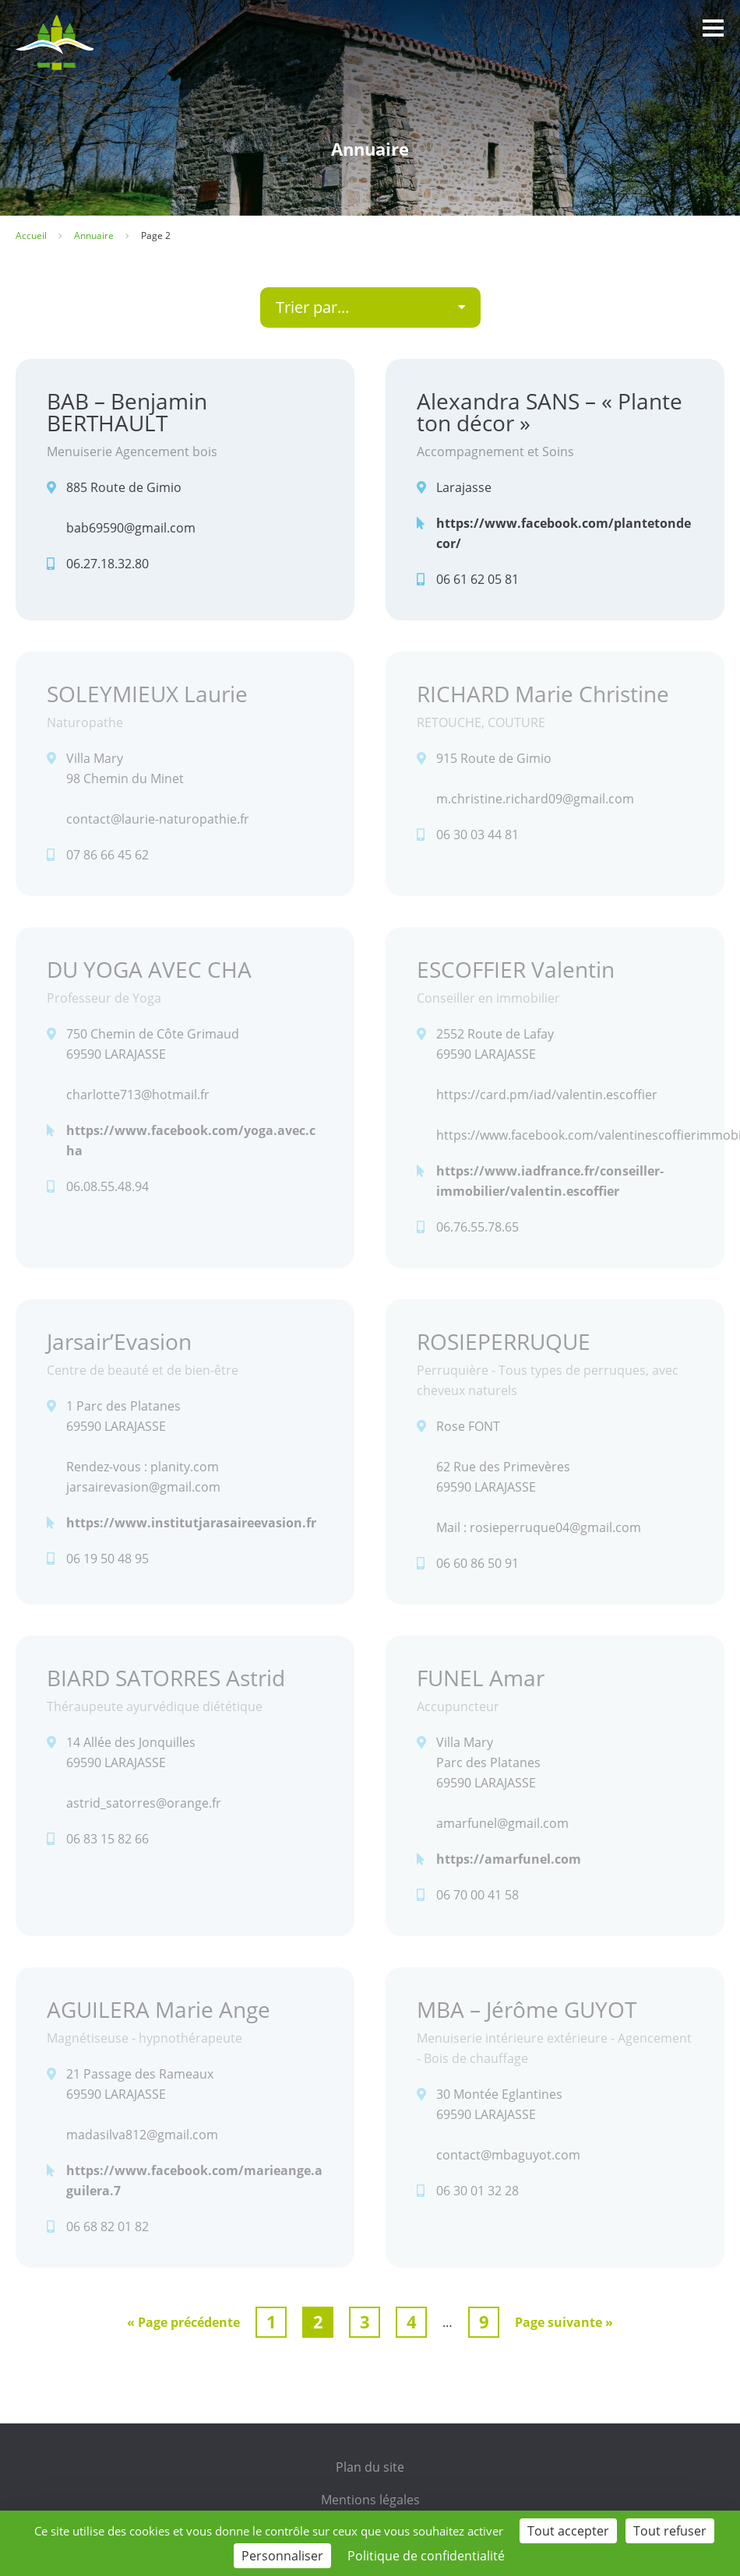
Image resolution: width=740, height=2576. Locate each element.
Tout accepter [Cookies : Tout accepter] (568, 2530)
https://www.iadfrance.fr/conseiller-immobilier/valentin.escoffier (550, 1181)
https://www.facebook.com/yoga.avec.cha (190, 1140)
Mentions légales (370, 2499)
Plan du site (370, 2467)
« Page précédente (183, 2322)
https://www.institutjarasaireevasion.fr (191, 1522)
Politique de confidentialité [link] (426, 2555)
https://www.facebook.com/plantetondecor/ (563, 533)
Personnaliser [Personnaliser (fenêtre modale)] (282, 2555)
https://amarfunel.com (508, 1859)
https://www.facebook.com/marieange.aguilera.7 (194, 2180)
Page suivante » (564, 2322)
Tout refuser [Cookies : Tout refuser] (670, 2530)
